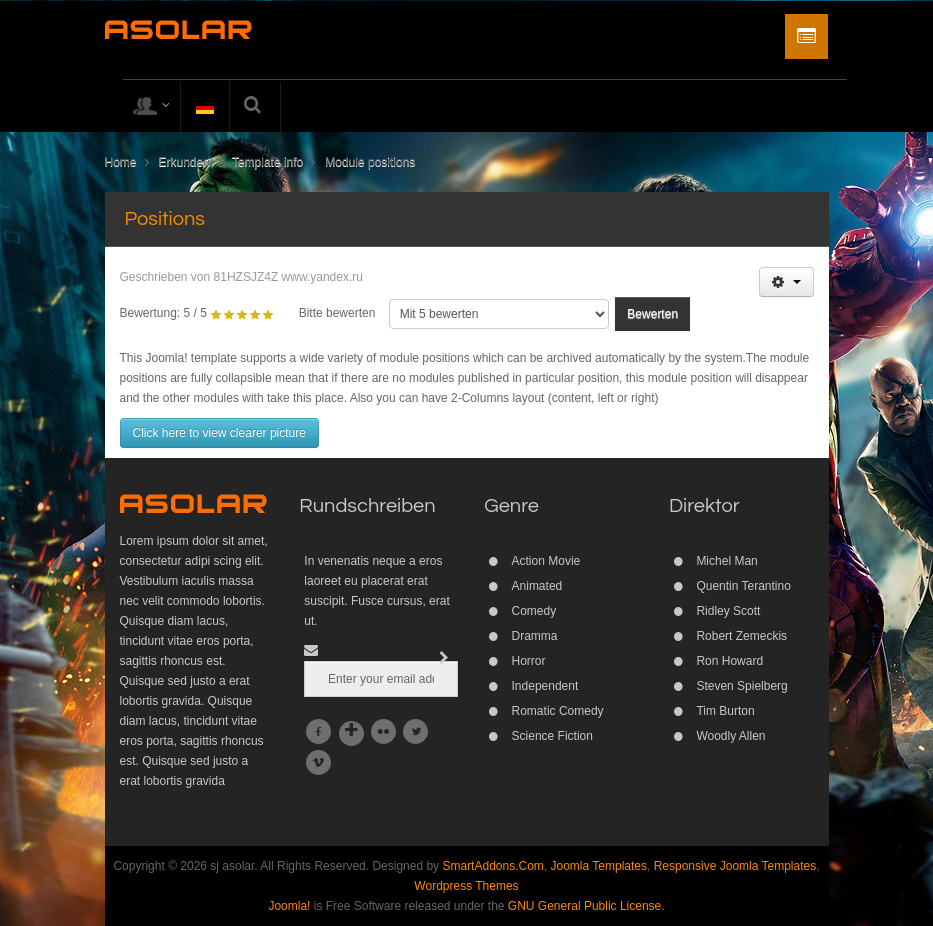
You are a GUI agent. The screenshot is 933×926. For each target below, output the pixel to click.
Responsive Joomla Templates (735, 866)
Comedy (534, 611)
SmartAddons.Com (492, 866)
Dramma (535, 636)
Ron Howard (729, 661)
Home (121, 162)
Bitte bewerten (337, 313)
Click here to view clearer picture (219, 433)
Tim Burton (725, 711)
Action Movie (546, 561)
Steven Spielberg (741, 686)
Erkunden (184, 162)
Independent (545, 686)
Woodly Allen (730, 736)
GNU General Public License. (586, 906)
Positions (165, 219)
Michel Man (726, 561)
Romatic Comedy (558, 711)
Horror (529, 661)
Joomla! (289, 906)
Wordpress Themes (466, 886)
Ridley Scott (728, 611)
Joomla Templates (599, 866)
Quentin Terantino (743, 586)
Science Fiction (552, 736)
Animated (537, 586)
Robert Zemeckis (741, 636)
